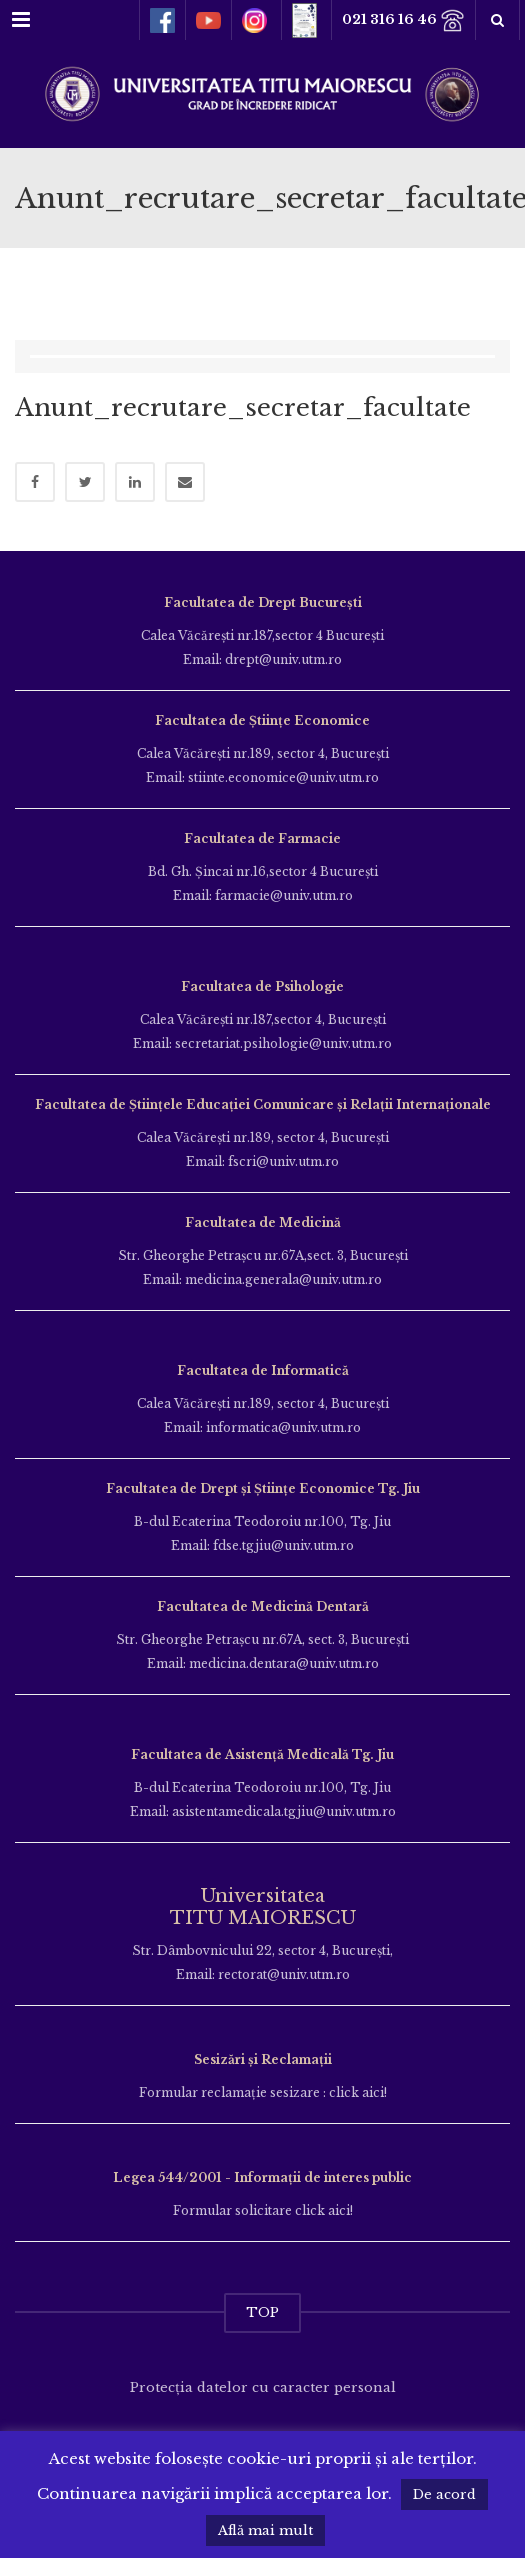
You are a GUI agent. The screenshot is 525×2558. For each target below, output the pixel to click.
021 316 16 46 (403, 20)
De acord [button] (444, 2494)
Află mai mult (265, 2530)
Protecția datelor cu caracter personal (263, 2387)
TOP (262, 2312)
